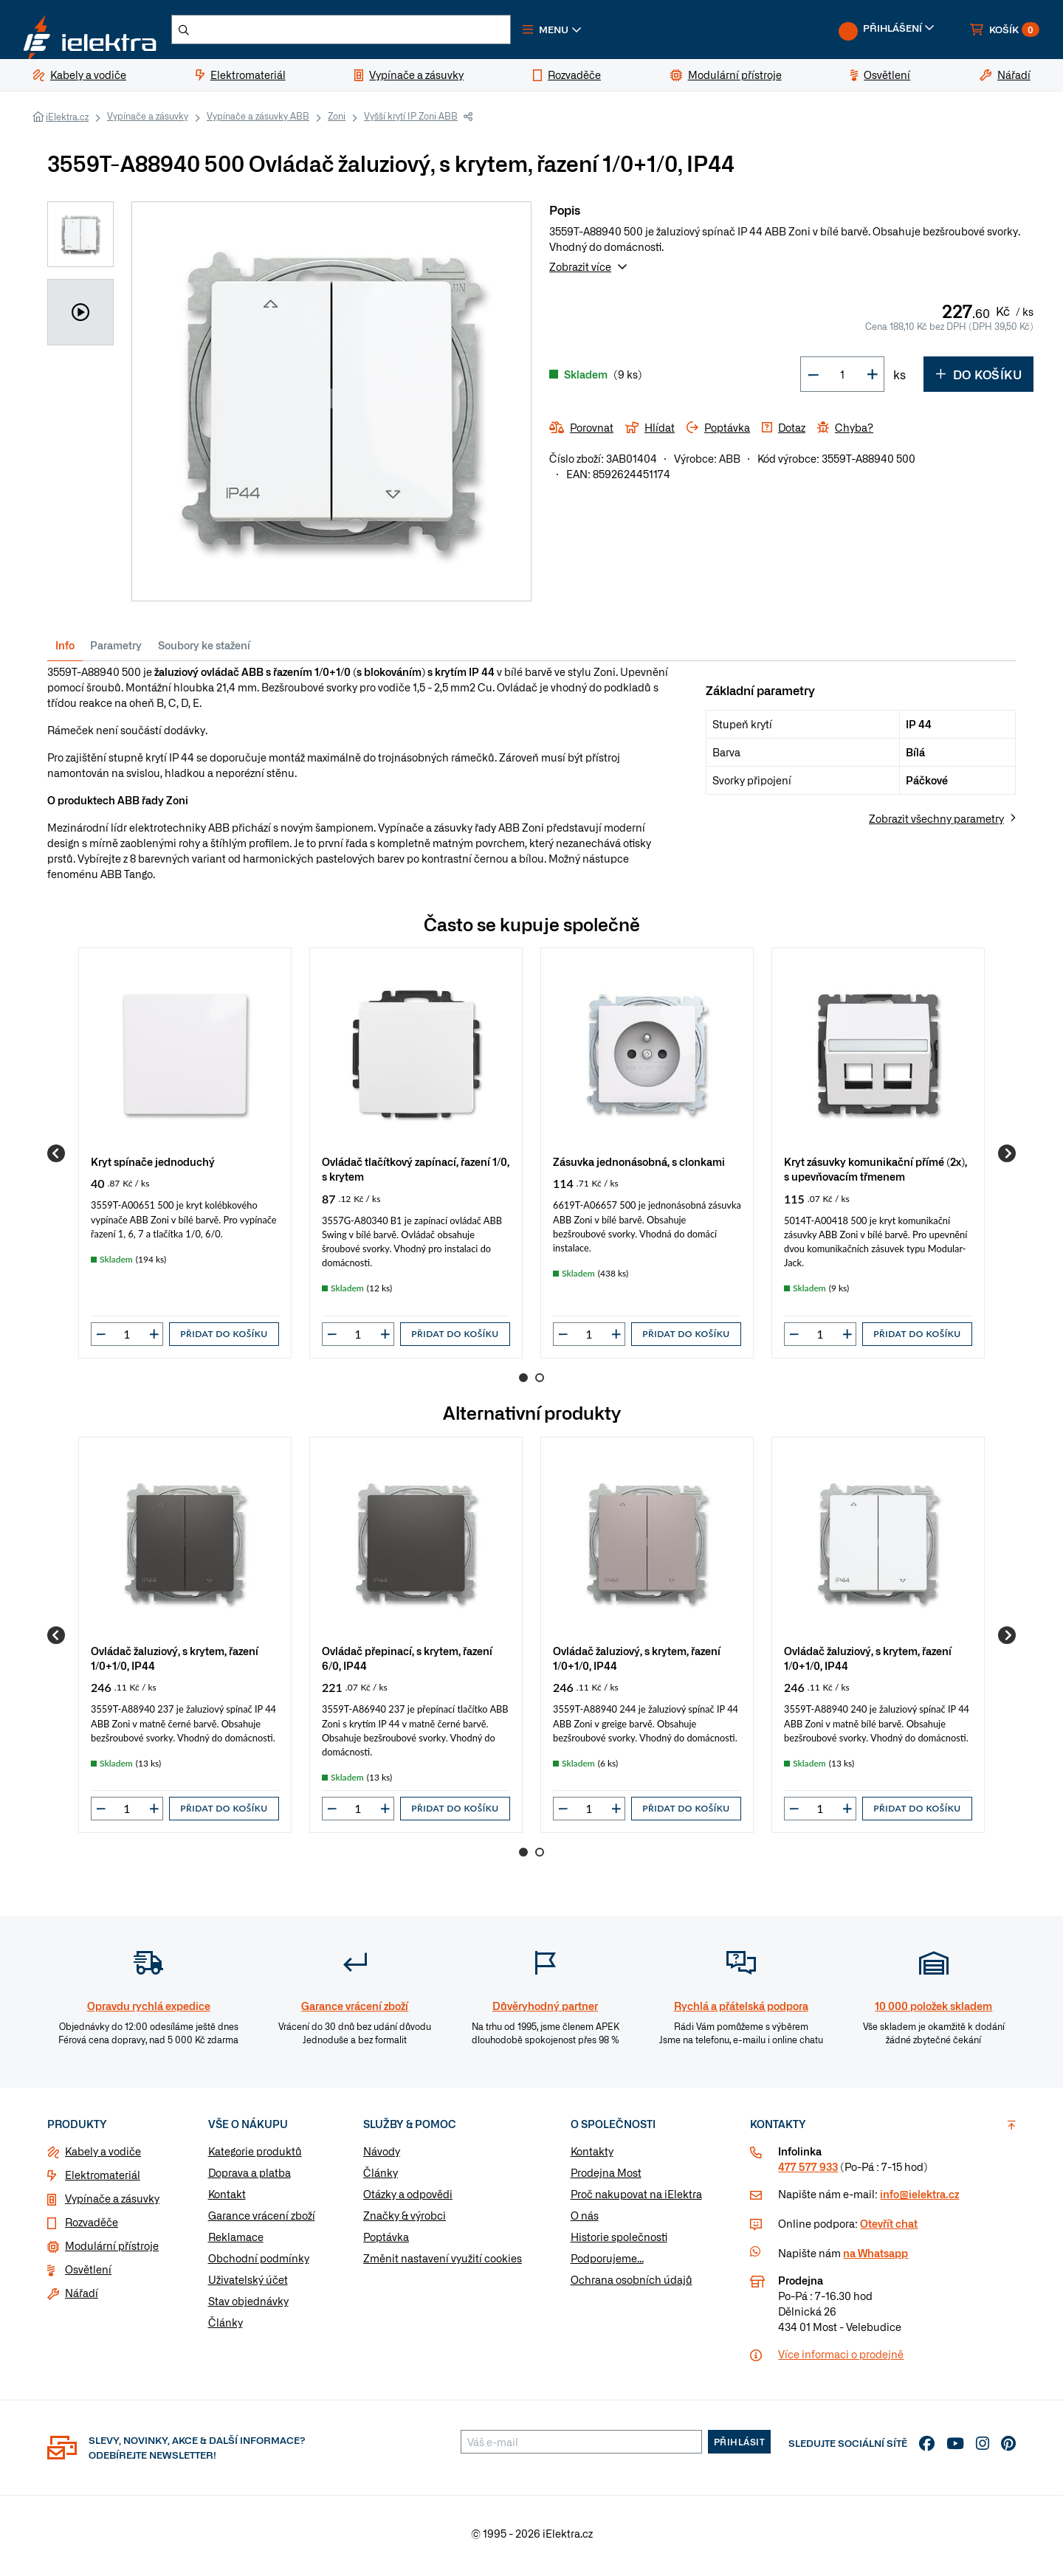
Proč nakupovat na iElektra (636, 2200)
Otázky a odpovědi (408, 2200)
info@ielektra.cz (919, 2200)
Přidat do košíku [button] (223, 1339)
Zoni (336, 122)
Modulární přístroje (112, 2251)
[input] (127, 1340)
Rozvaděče (91, 2228)
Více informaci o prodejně (841, 2360)
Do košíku (978, 380)
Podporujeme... (607, 2264)
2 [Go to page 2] (539, 1383)
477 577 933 (808, 2172)
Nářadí (81, 2298)
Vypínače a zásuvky (147, 122)
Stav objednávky (248, 2307)
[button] (596, 32)
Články (225, 2328)
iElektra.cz (67, 122)
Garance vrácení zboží (261, 2221)
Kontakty (592, 2157)
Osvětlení (88, 2275)
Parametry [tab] (116, 651)
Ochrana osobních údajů (631, 2285)
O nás (585, 2221)
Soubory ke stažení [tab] (204, 651)
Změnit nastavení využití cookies (442, 2264)
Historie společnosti (619, 2242)
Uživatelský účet (248, 2285)
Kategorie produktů (255, 2157)
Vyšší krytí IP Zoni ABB (411, 122)
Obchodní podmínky (258, 2264)
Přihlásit (740, 2447)
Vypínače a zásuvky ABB (258, 122)
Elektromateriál (102, 2180)
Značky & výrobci (404, 2221)
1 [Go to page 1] (523, 1383)
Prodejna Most (606, 2178)
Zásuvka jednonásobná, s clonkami (639, 1167)
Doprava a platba (249, 2178)
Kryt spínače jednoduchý (153, 1167)
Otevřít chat (889, 2229)
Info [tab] (65, 651)
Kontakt (227, 2200)
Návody (381, 2157)
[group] (184, 1158)
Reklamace (236, 2242)
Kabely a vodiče (103, 2157)
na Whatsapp (875, 2259)
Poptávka (386, 2242)
